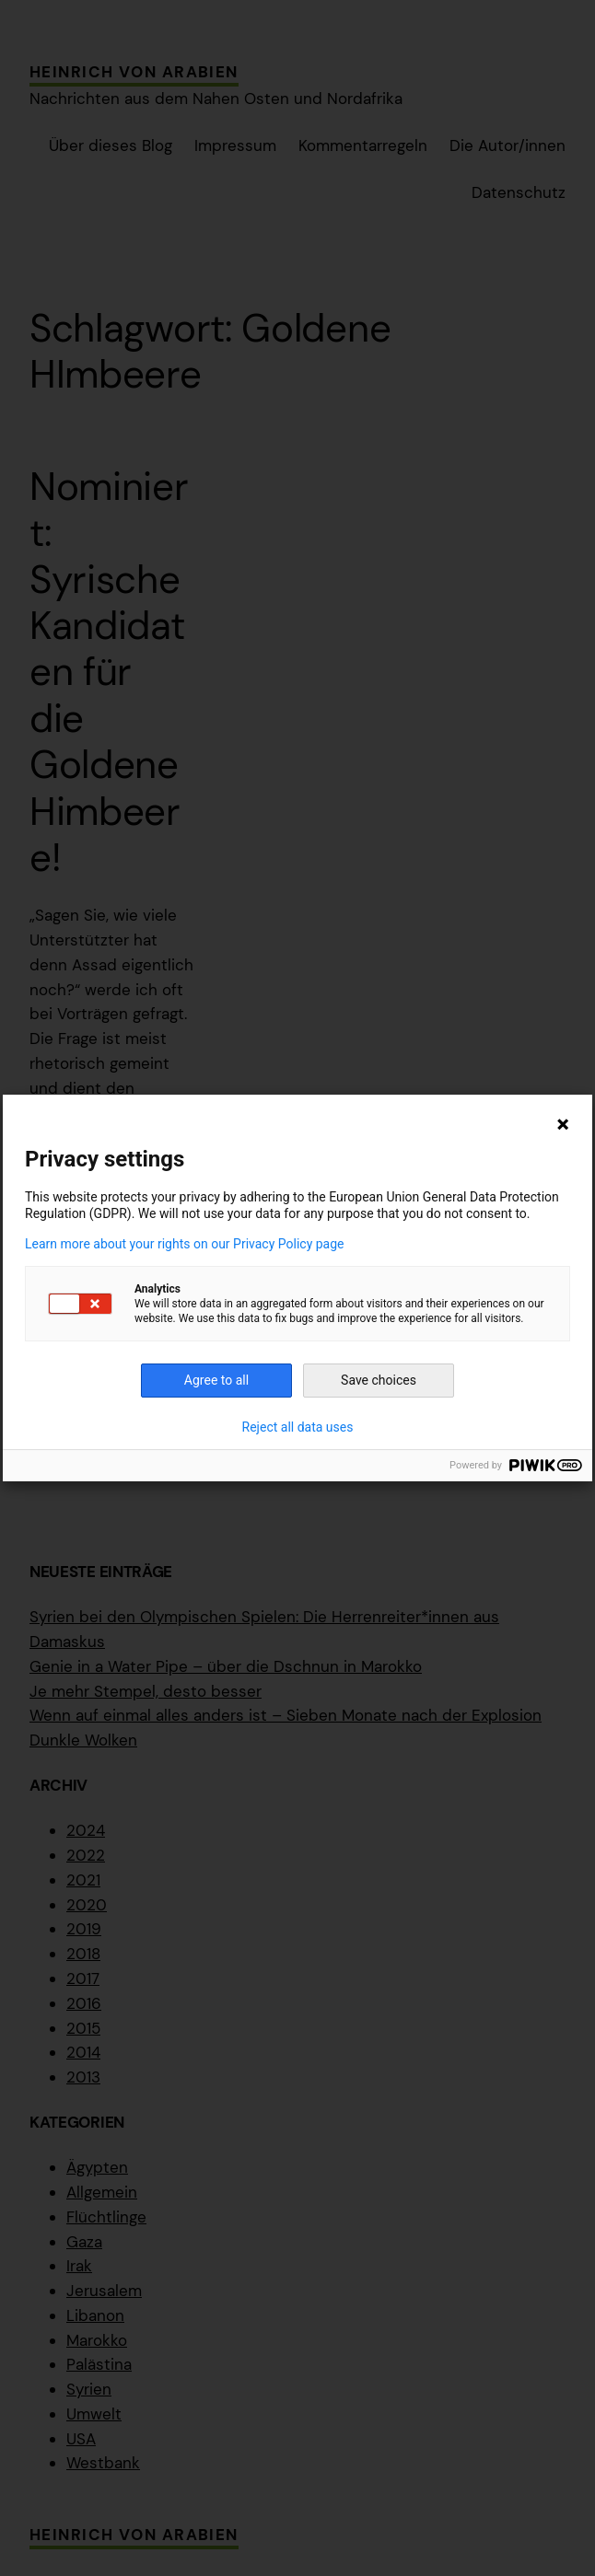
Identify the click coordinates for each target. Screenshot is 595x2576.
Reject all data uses (298, 1427)
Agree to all (216, 1380)
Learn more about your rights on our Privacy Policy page (184, 1243)
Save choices (378, 1380)
